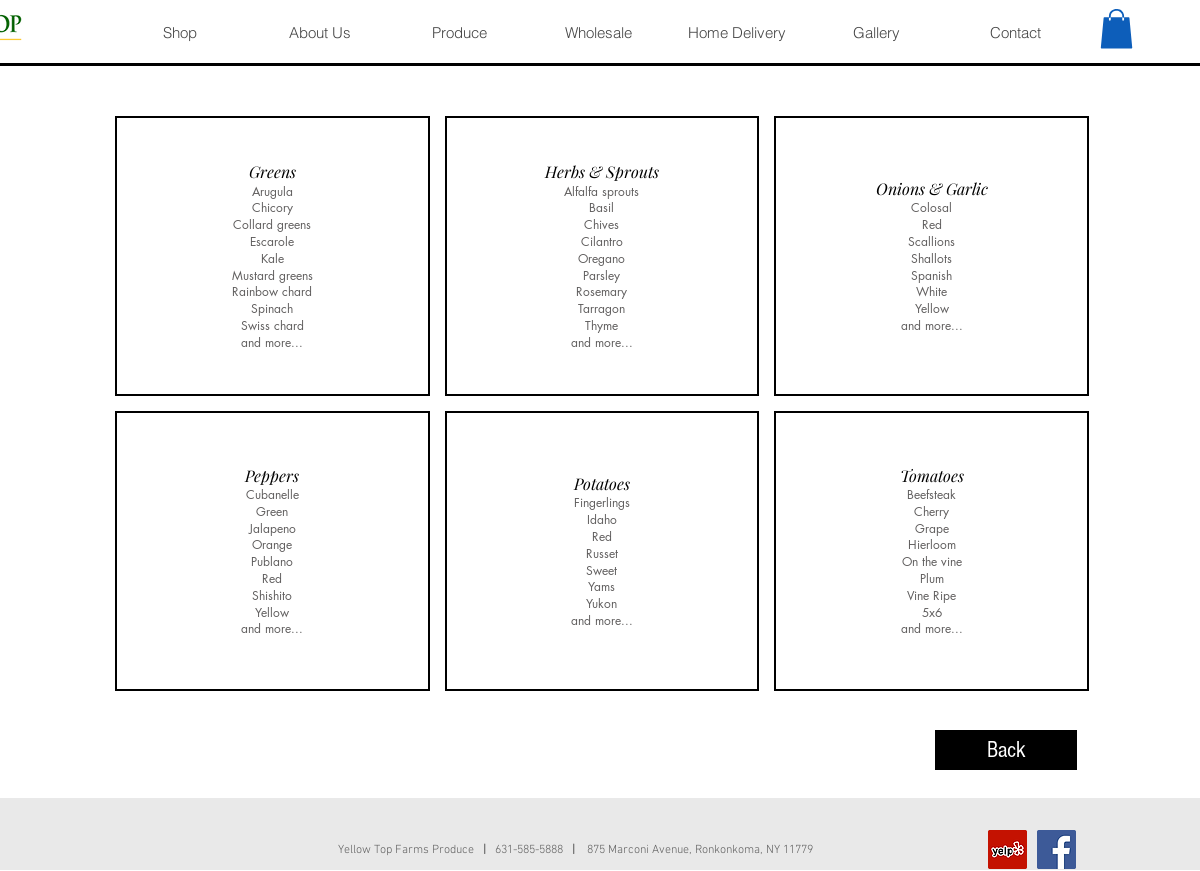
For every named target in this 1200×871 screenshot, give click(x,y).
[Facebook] (1056, 849)
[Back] (1006, 750)
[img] (272, 256)
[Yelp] (1007, 849)
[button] (1116, 28)
